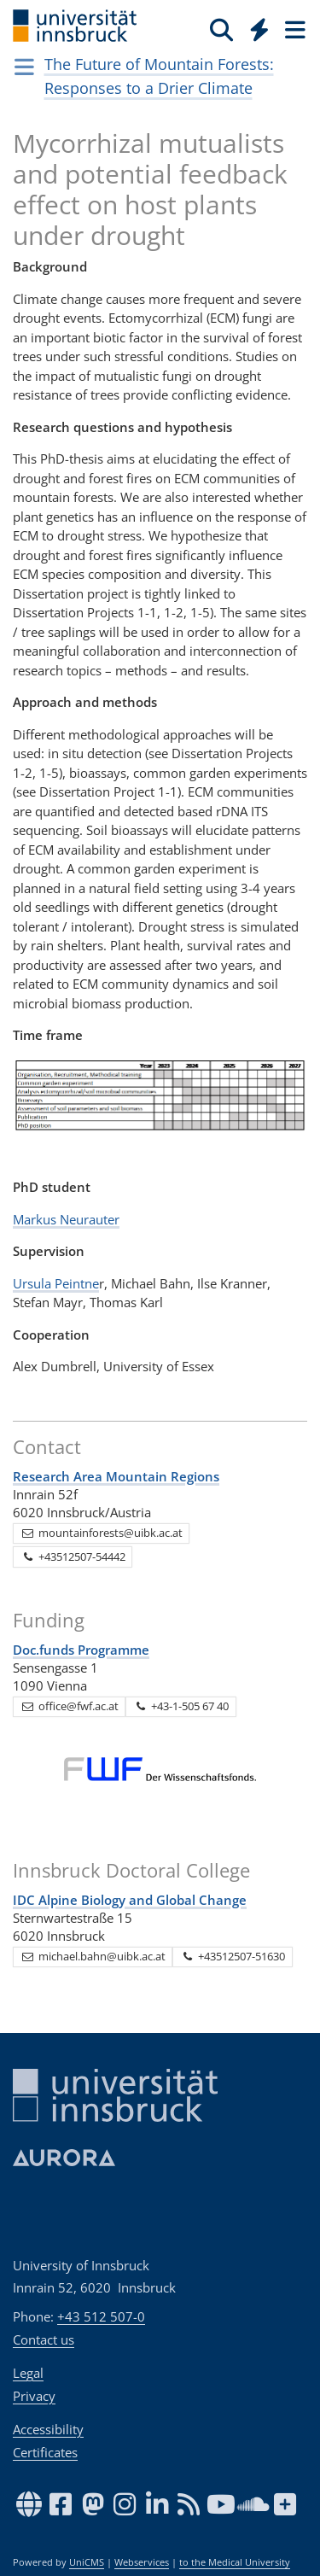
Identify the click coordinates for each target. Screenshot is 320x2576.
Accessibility (48, 2429)
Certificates (45, 2452)
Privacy (34, 2395)
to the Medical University (234, 2562)
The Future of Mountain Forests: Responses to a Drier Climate (159, 76)
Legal (28, 2372)
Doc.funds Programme (81, 1649)
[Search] (221, 29)
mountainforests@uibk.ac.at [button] (101, 1532)
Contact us (43, 2339)
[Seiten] (293, 29)
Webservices (141, 2562)
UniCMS (86, 2562)
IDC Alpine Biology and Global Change (130, 1899)
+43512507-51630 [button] (232, 1956)
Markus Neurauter (66, 1219)
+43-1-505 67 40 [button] (181, 1706)
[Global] (254, 26)
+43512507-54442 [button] (72, 1556)
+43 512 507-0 (101, 2316)
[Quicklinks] (260, 29)
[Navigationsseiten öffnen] (24, 67)
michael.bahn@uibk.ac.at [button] (93, 1956)
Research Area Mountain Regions (116, 1476)
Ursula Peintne (56, 1283)
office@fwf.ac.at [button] (69, 1706)
